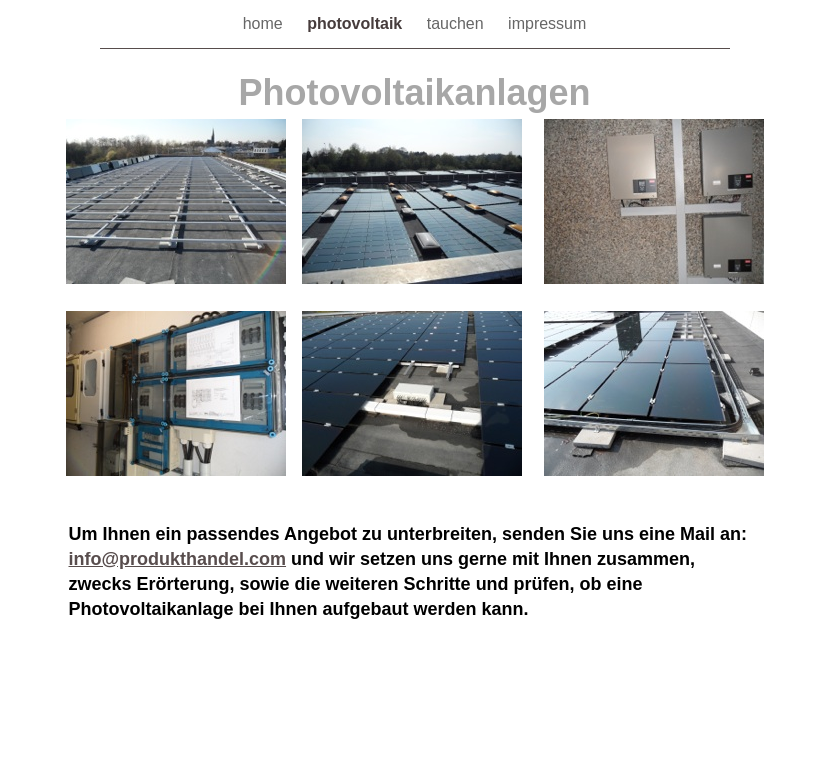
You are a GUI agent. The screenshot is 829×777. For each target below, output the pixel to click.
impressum (547, 23)
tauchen (457, 23)
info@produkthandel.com (178, 559)
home (265, 23)
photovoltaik (357, 23)
